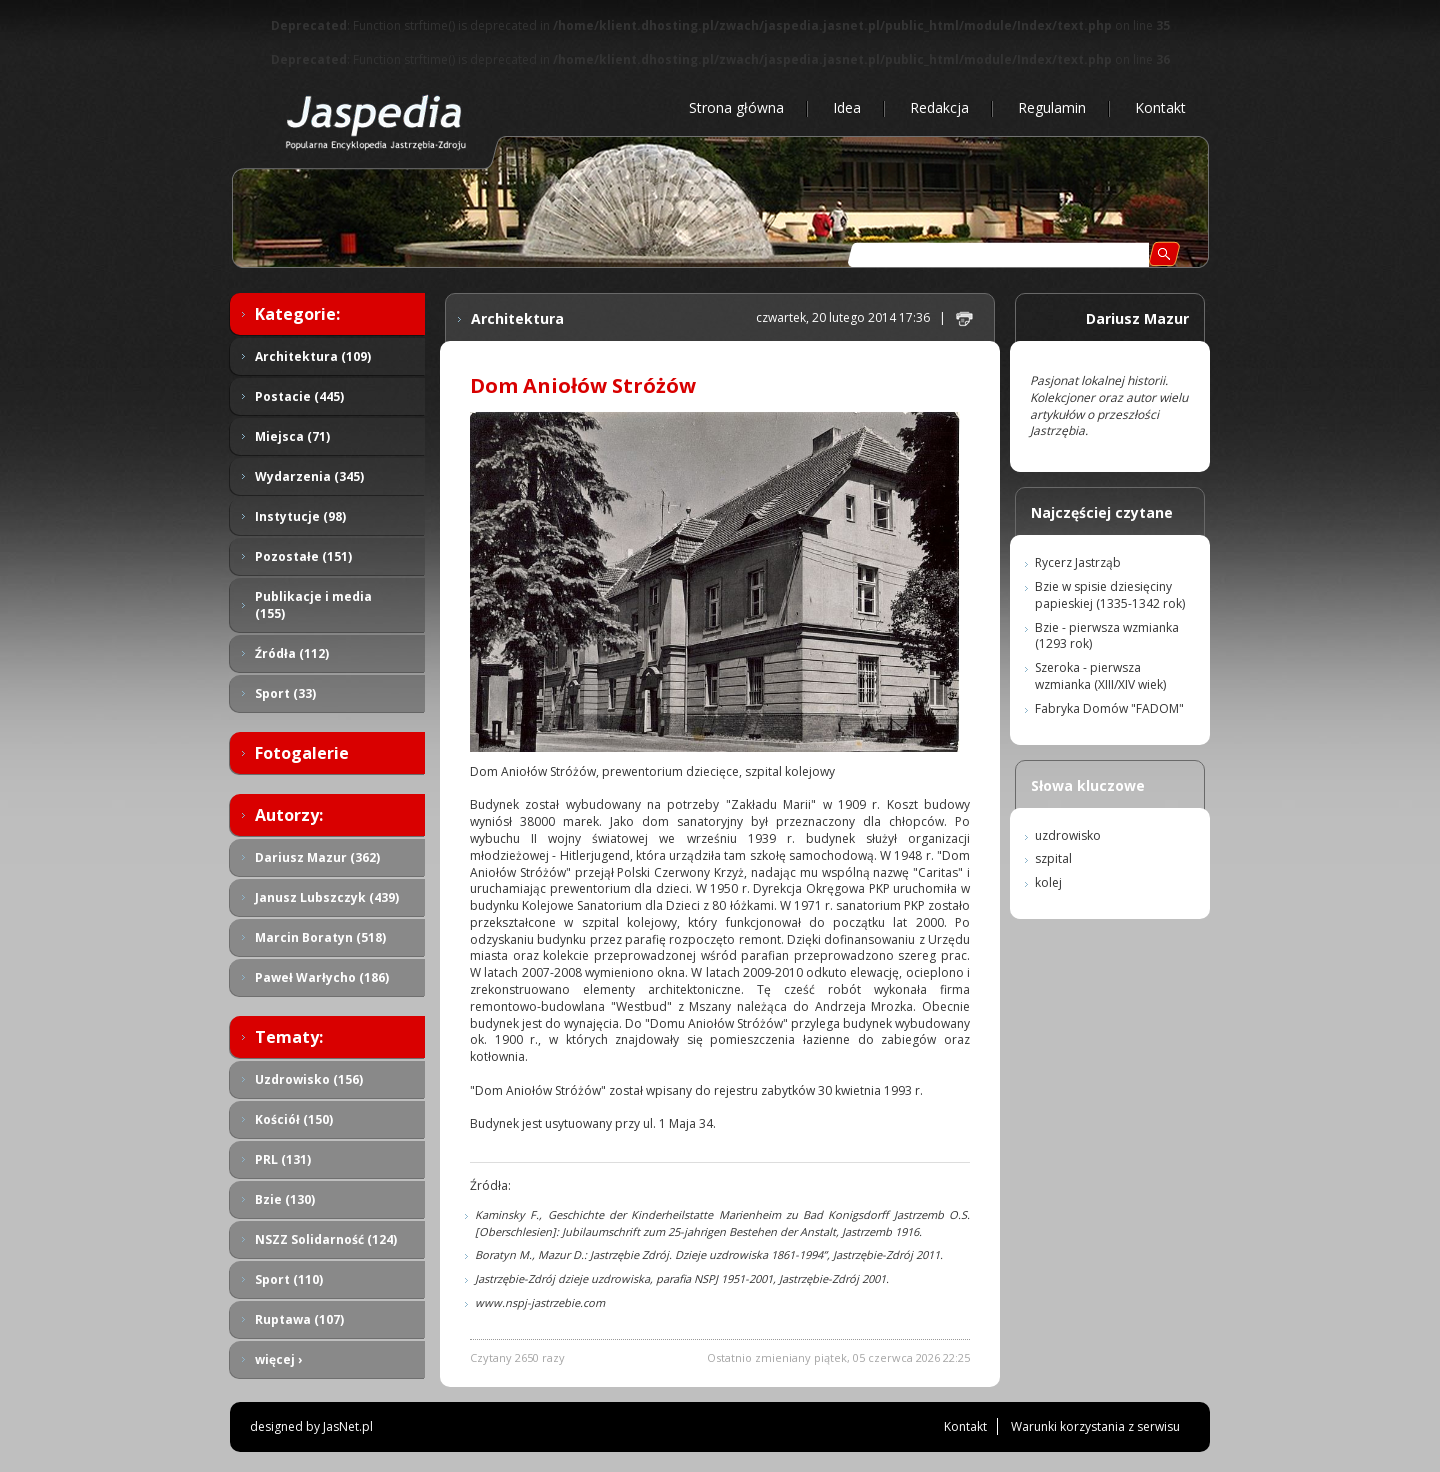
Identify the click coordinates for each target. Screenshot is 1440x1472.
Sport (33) (285, 693)
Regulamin (1052, 107)
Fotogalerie (302, 753)
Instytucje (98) (300, 516)
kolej (1048, 882)
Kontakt (1160, 107)
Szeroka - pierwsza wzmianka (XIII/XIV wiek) (1100, 676)
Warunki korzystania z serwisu (1095, 1426)
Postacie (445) (299, 396)
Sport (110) (289, 1279)
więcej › (278, 1359)
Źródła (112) (292, 653)
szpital (1053, 858)
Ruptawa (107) (299, 1319)
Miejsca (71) (292, 436)
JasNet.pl (348, 1426)
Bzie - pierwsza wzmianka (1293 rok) (1107, 636)
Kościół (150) (294, 1119)
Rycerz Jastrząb (1078, 562)
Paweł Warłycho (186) (322, 977)
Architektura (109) (313, 356)
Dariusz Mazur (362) (317, 857)
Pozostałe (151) (303, 556)
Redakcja (939, 107)
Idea (847, 107)
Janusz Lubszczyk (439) (327, 897)
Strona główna (736, 107)
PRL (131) (283, 1159)
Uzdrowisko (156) (309, 1079)
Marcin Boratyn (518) (320, 937)
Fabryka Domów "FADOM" (1109, 708)
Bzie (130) (285, 1199)
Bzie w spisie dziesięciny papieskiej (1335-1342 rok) (1110, 595)
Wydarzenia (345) (309, 476)
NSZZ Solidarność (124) (326, 1239)
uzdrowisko (1068, 835)
